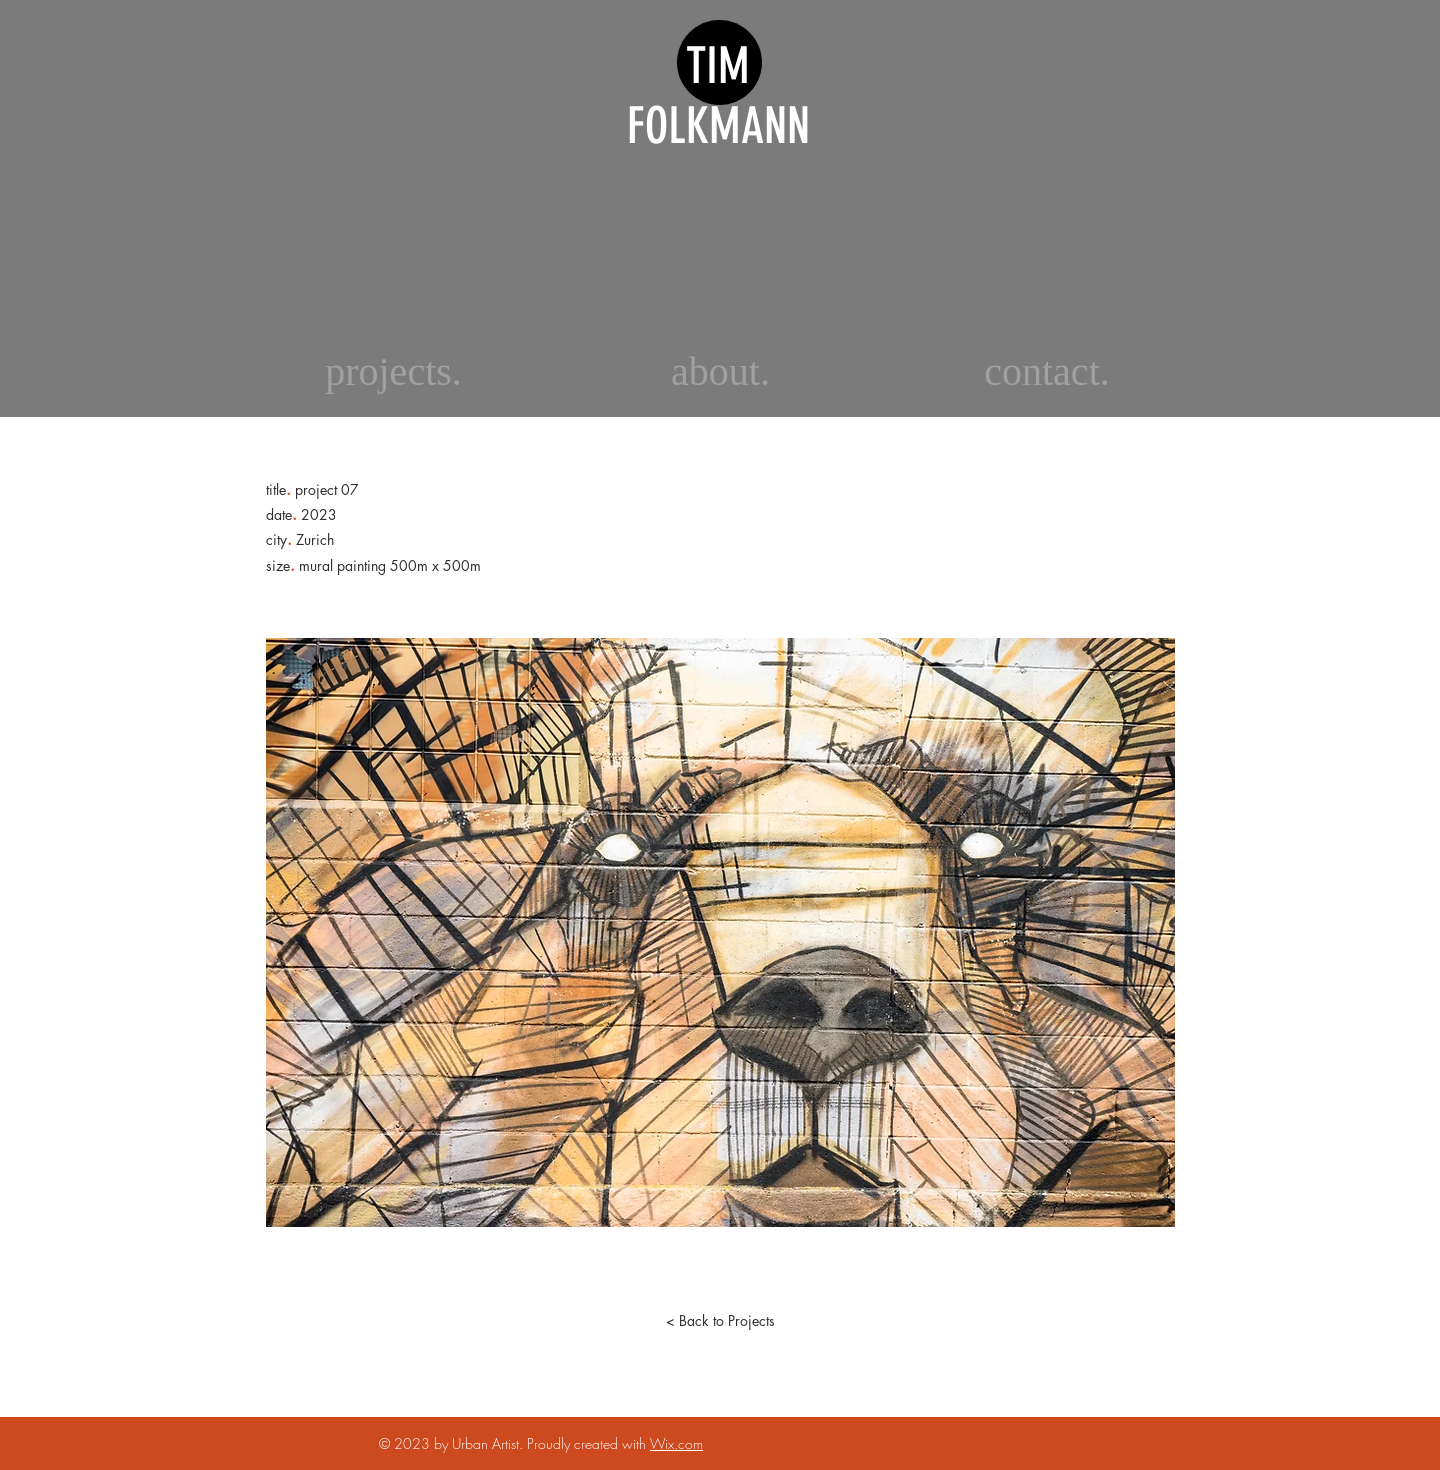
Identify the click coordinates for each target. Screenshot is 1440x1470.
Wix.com (676, 1443)
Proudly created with (588, 1443)
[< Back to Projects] (720, 1321)
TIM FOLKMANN (718, 96)
